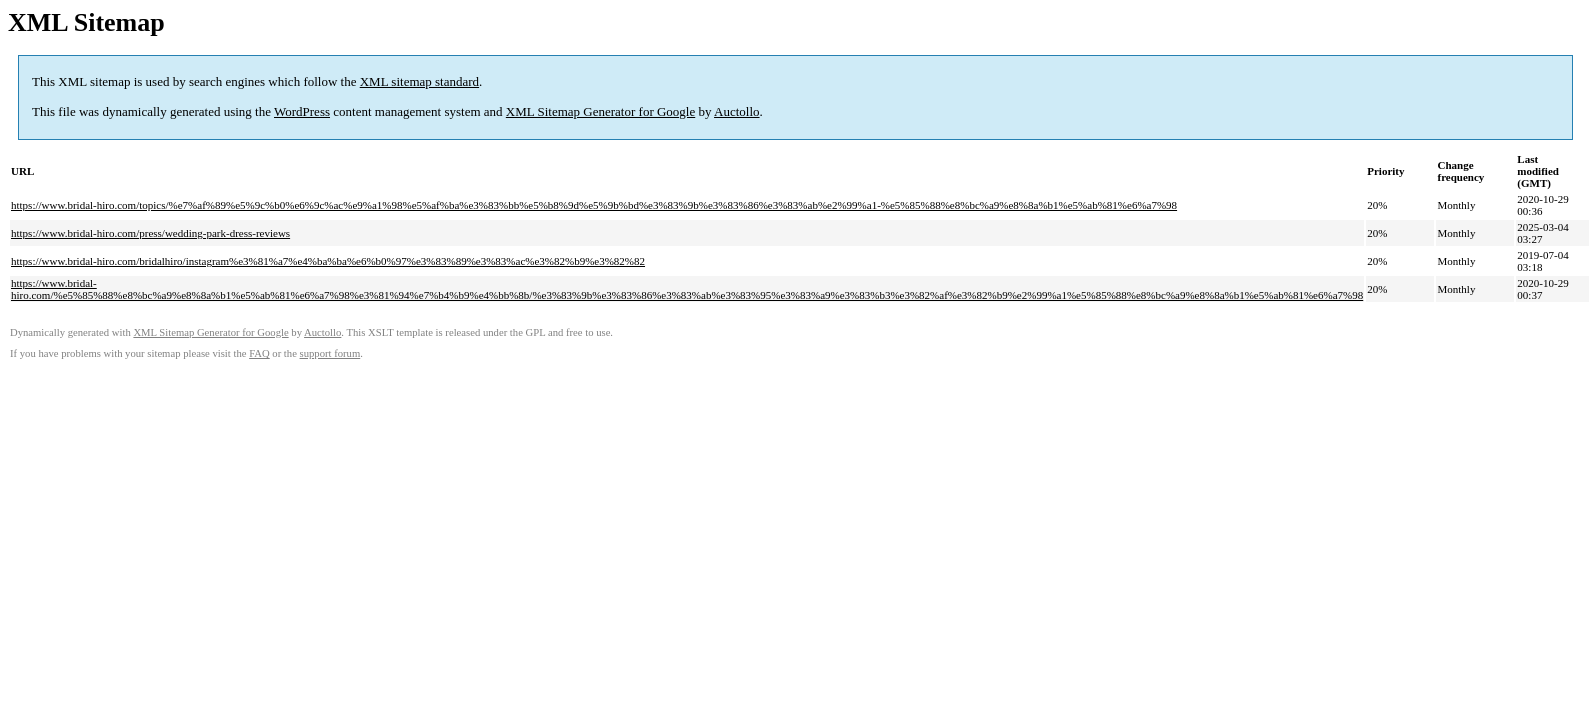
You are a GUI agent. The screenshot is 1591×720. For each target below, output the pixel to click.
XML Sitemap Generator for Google (600, 111)
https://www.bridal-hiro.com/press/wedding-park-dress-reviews (150, 233)
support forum (330, 353)
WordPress (302, 111)
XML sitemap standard (419, 81)
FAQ (259, 353)
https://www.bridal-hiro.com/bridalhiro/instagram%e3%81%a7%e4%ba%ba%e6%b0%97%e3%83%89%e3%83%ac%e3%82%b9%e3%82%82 (328, 261)
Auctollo (737, 111)
